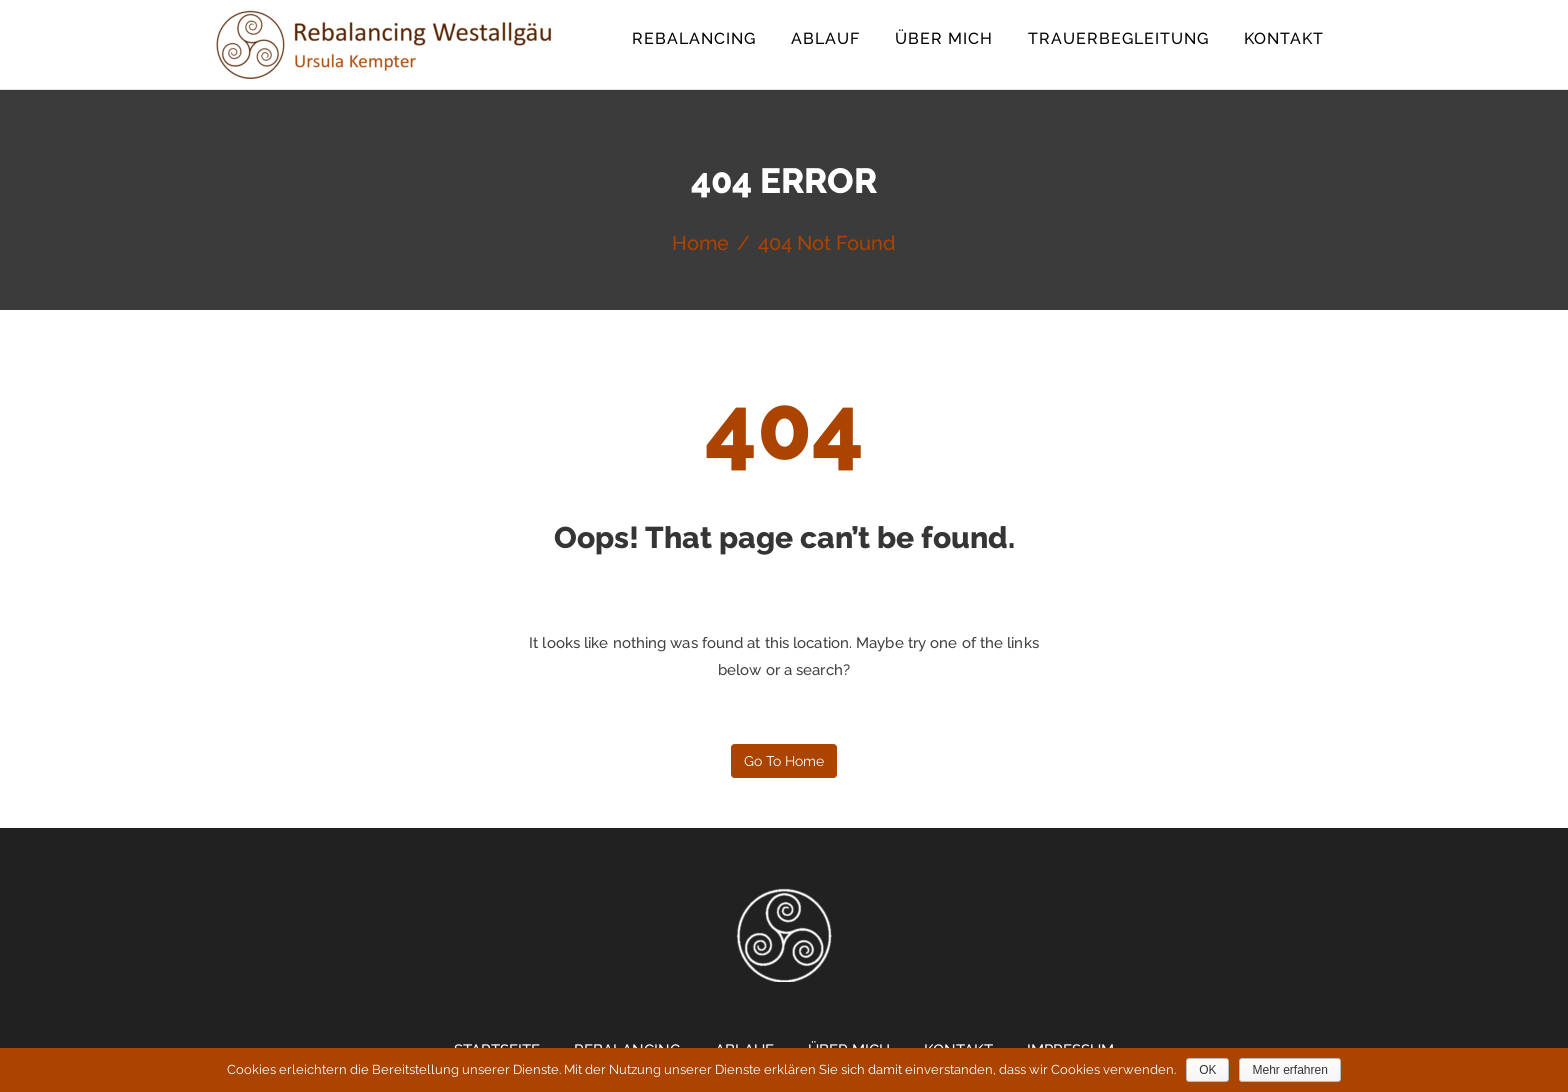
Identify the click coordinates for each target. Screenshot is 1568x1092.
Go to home (784, 761)
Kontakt (1284, 38)
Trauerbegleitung (1118, 38)
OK (1207, 1070)
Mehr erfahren (1289, 1070)
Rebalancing (694, 38)
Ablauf (825, 38)
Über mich (944, 38)
